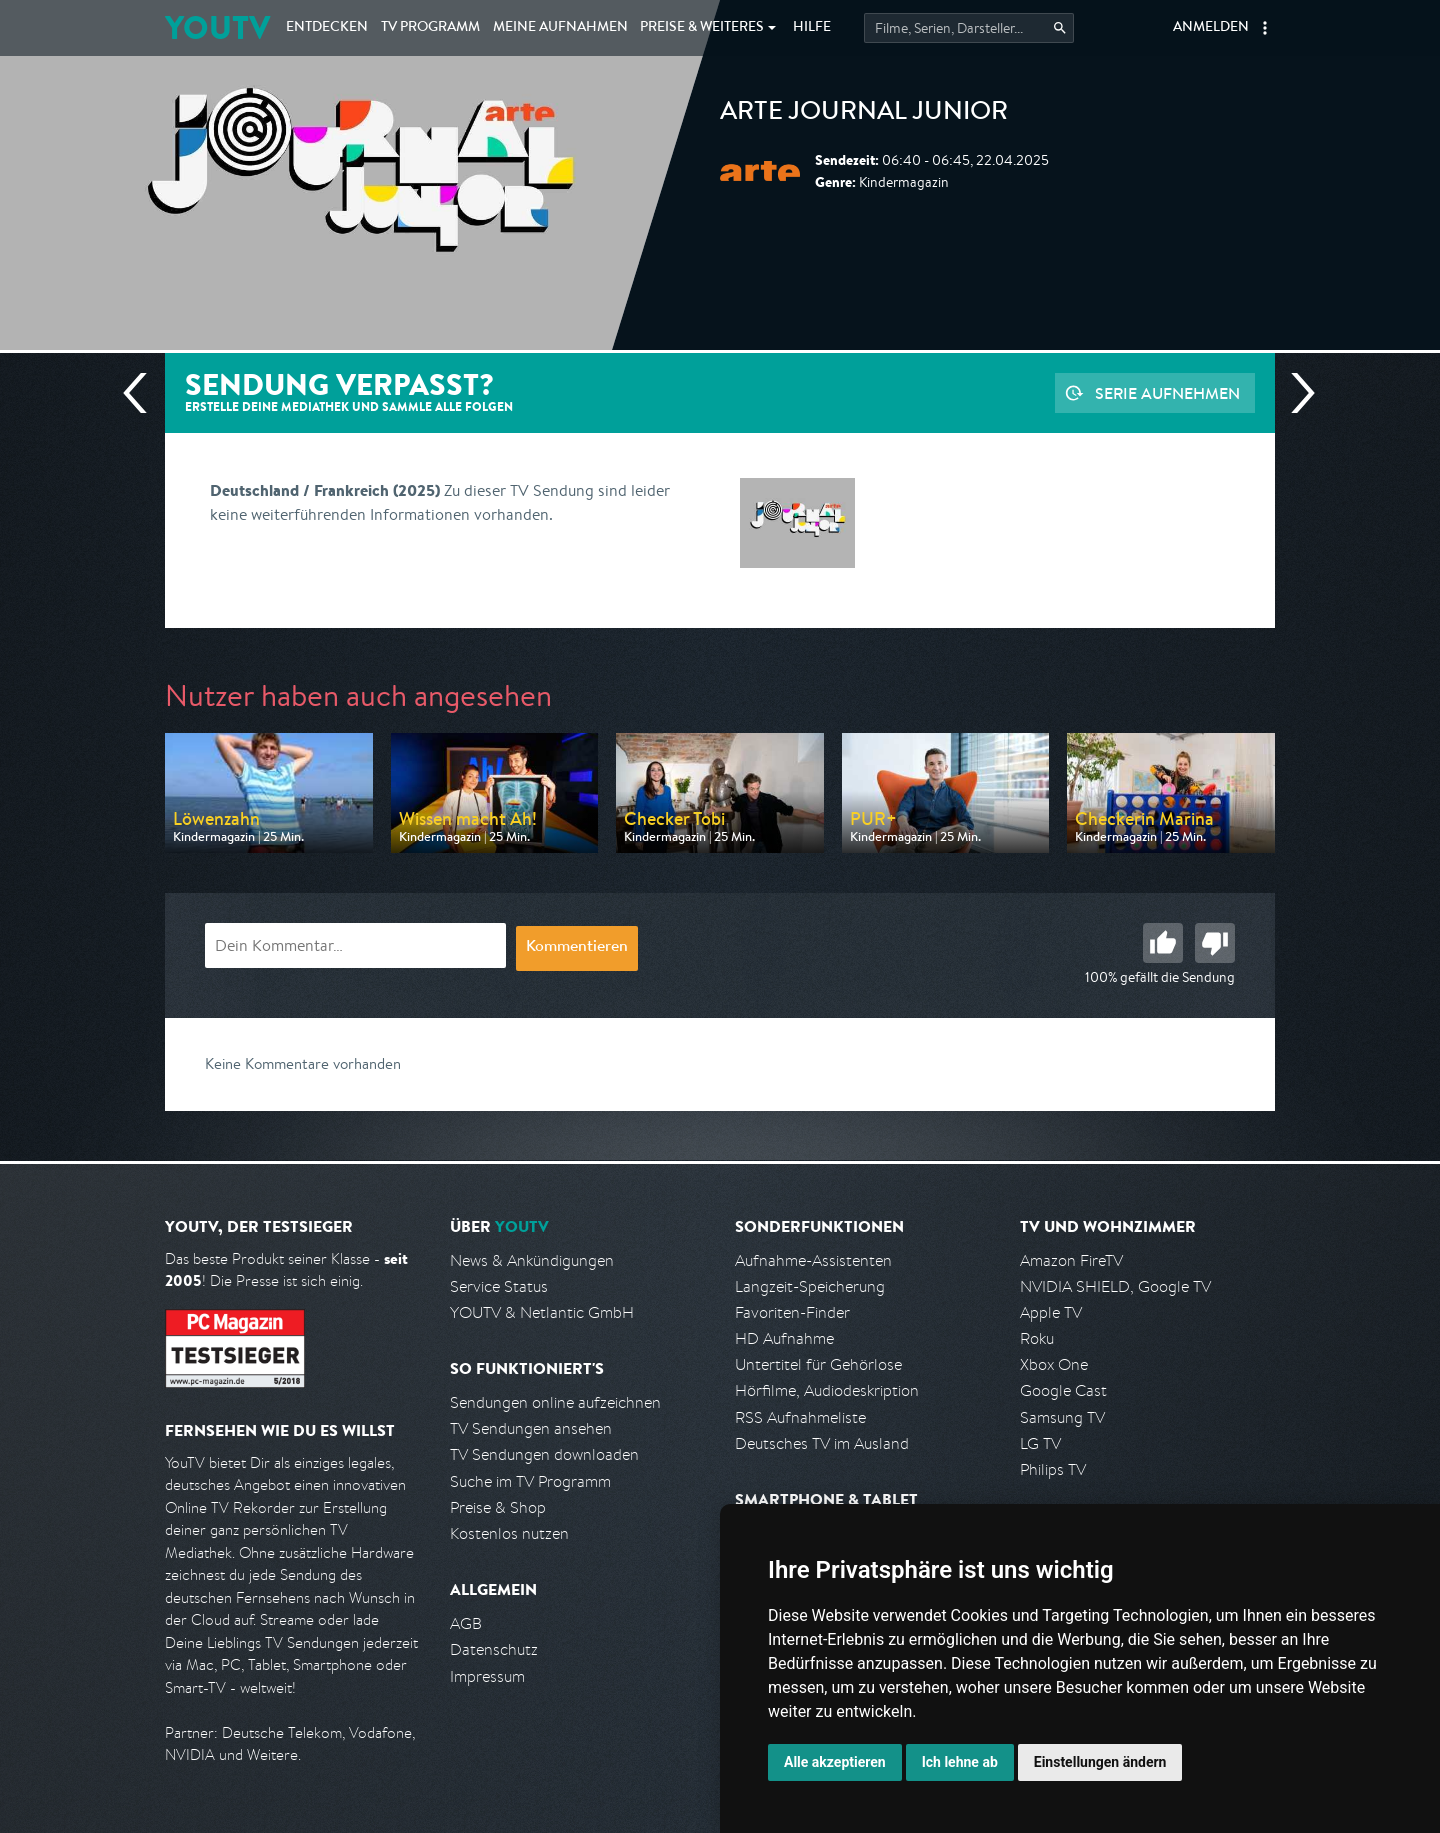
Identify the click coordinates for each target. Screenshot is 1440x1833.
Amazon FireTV (1071, 1260)
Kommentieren (577, 948)
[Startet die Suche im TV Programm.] (969, 28)
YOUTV (217, 27)
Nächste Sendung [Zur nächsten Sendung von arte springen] (1295, 393)
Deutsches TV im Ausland (822, 1443)
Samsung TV (1062, 1417)
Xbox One (1054, 1364)
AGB (466, 1623)
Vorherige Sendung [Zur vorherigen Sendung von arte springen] (143, 393)
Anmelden (1211, 28)
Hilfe (812, 28)
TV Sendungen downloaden (544, 1454)
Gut (1163, 943)
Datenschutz (494, 1649)
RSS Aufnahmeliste (800, 1417)
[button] (1265, 28)
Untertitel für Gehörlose (818, 1364)
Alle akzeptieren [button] (835, 1762)
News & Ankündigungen (532, 1260)
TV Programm (430, 28)
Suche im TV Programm (530, 1481)
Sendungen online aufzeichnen (555, 1402)
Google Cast (1063, 1390)
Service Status (499, 1286)
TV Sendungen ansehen (531, 1428)
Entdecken (327, 28)
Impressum (487, 1676)
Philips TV (1053, 1469)
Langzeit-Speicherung (810, 1286)
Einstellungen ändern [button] (1100, 1762)
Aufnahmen (560, 28)
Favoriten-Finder (792, 1312)
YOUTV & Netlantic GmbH (542, 1312)
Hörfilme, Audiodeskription (827, 1390)
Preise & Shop (498, 1507)
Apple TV (1051, 1312)
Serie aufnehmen (1167, 393)
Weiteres (702, 28)
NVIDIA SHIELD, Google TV (1115, 1286)
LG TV (1040, 1443)
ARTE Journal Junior (864, 114)
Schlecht (1215, 943)
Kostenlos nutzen (509, 1533)
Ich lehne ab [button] (960, 1762)
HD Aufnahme (784, 1338)
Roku (1037, 1338)
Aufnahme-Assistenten (813, 1260)
